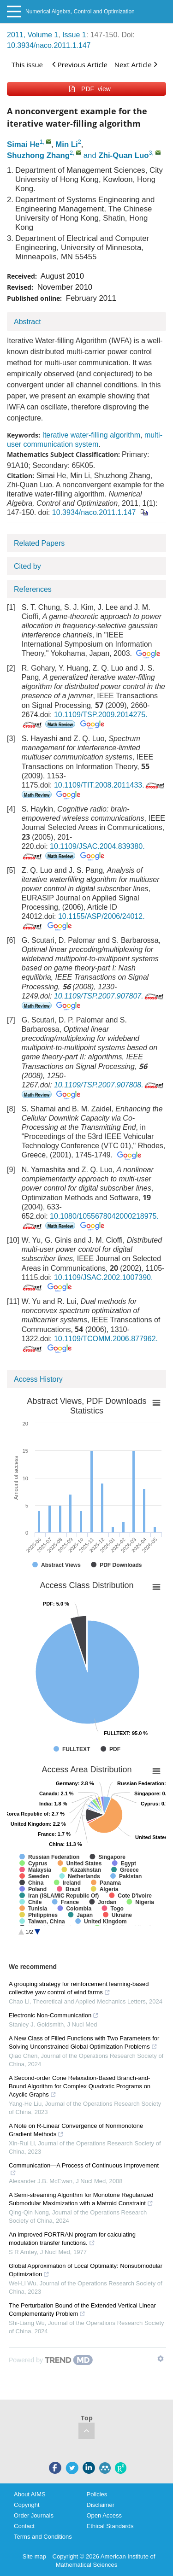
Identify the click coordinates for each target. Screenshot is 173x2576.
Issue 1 (74, 35)
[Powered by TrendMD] (51, 2360)
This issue (27, 64)
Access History (38, 1379)
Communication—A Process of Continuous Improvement (84, 2169)
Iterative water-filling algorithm (91, 435)
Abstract (27, 322)
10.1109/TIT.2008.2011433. (110, 785)
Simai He (23, 144)
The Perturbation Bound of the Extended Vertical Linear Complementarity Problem (82, 2309)
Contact (24, 2526)
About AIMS (30, 2494)
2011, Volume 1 (32, 35)
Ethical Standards (110, 2526)
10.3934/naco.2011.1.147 (49, 45)
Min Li (66, 144)
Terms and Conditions (43, 2536)
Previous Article (79, 64)
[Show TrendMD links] (160, 2358)
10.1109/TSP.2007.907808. (109, 1085)
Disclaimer (101, 2504)
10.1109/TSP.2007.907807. (109, 996)
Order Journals (34, 2515)
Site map (34, 2556)
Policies (97, 2494)
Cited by (27, 566)
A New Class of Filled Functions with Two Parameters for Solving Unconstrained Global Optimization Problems (84, 2042)
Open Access (104, 2515)
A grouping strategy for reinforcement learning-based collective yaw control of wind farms (79, 1988)
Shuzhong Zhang (38, 155)
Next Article (135, 64)
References (33, 589)
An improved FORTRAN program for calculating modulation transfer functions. (72, 2238)
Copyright (27, 2504)
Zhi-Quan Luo (123, 155)
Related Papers (39, 543)
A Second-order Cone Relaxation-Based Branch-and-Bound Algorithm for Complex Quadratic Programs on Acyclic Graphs (79, 2086)
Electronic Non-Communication (54, 2015)
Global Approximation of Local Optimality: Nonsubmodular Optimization (85, 2270)
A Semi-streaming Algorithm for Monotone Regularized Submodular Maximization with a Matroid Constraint (81, 2199)
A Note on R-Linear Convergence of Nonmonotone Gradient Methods (76, 2130)
